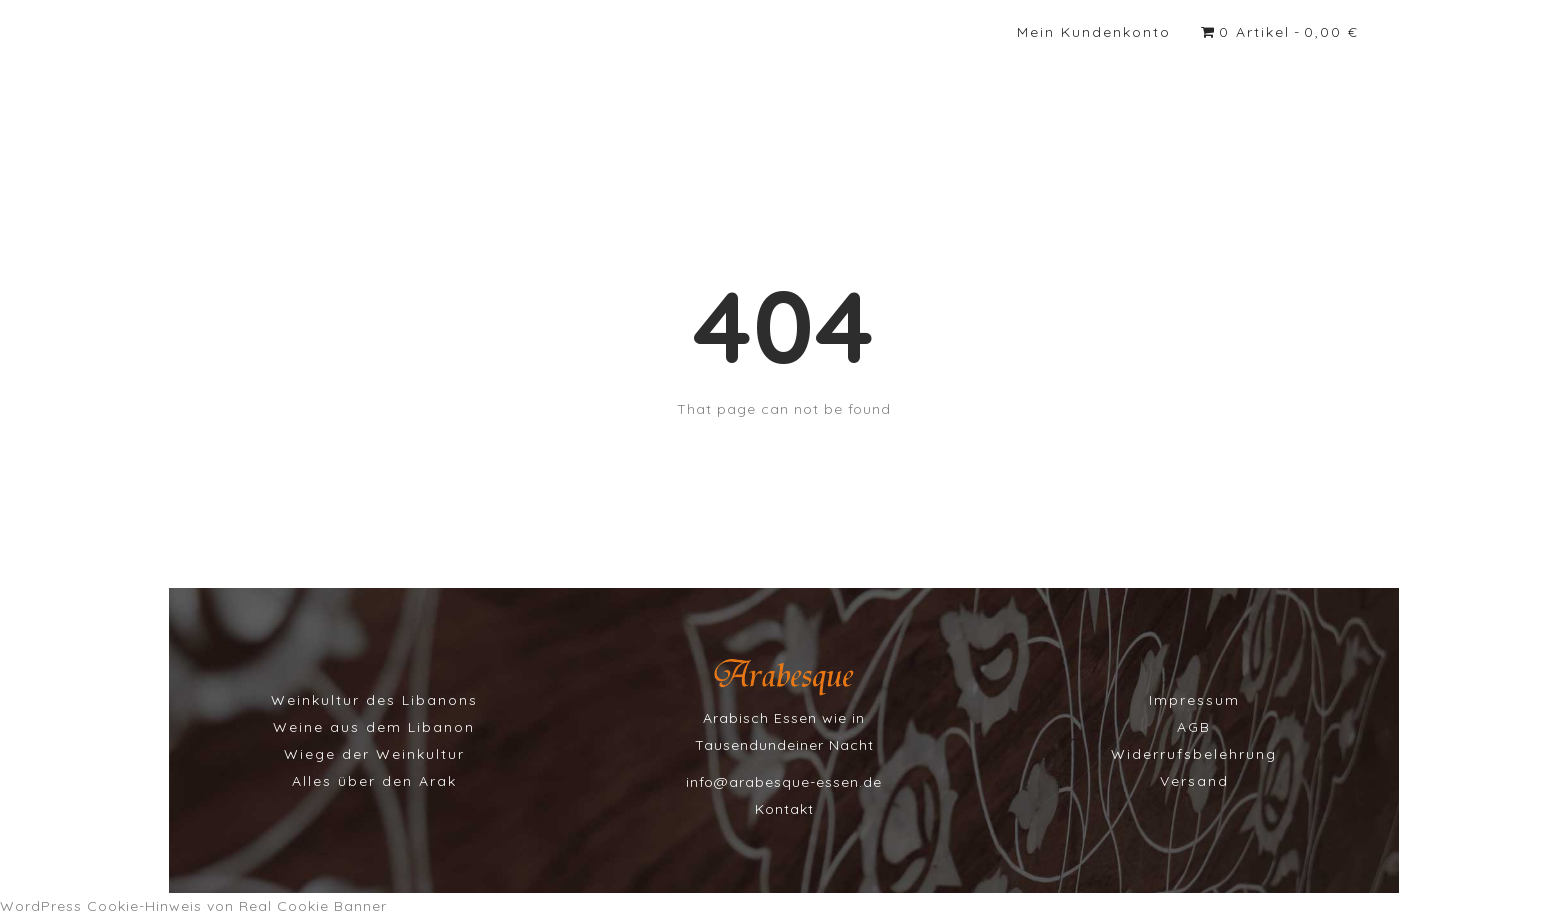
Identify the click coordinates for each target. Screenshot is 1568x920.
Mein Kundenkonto (1094, 32)
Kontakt (784, 809)
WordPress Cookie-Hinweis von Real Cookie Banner (193, 906)
